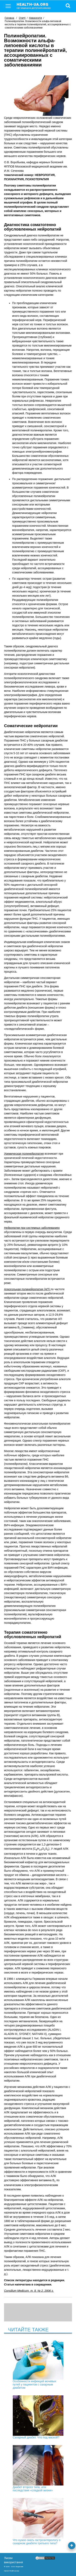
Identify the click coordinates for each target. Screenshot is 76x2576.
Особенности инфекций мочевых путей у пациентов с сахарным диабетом (38, 2364)
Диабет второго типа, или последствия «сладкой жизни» (38, 2468)
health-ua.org (37, 5)
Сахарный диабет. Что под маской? (38, 2417)
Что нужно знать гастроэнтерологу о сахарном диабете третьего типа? (38, 2521)
